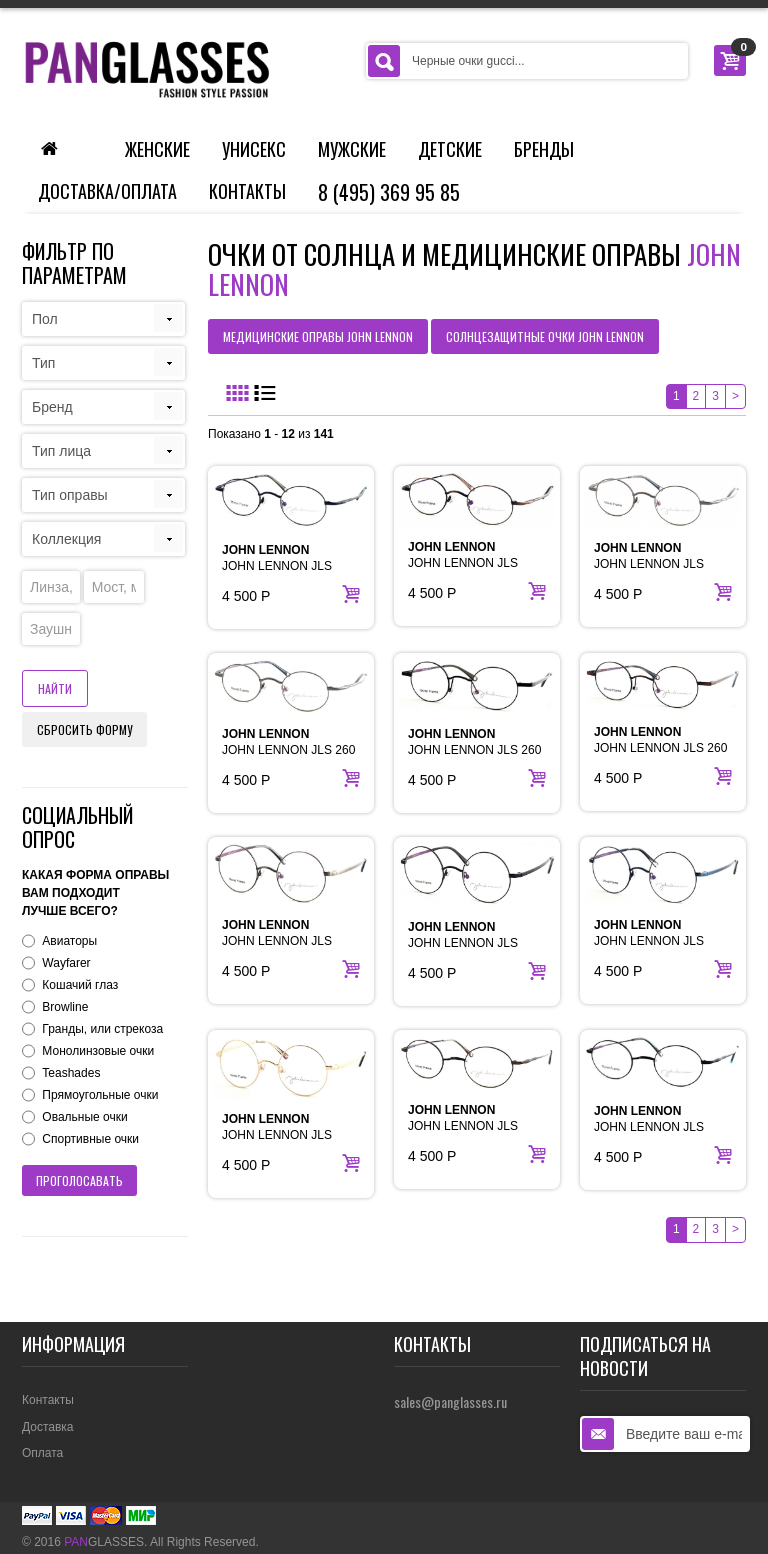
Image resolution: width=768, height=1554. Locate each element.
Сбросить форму (84, 729)
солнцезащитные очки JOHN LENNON (545, 336)
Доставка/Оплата (107, 191)
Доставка (48, 1427)
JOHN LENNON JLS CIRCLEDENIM (649, 941)
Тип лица (61, 451)
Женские (157, 149)
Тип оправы (70, 495)
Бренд (52, 407)
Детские (450, 149)
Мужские (352, 149)
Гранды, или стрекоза (102, 1029)
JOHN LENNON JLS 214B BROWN (463, 563)
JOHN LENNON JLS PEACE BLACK (649, 1127)
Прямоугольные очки (100, 1095)
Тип (43, 363)
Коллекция (66, 539)
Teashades (71, 1073)
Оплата (42, 1453)
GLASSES (104, 1542)
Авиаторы (69, 941)
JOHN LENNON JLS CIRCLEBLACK (463, 943)
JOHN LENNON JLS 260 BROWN (660, 748)
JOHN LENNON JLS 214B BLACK (277, 566)
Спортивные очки (90, 1139)
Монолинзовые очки (98, 1051)
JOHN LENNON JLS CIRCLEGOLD (277, 1135)
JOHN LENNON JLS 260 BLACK (474, 750)
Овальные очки (84, 1117)
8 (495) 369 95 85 (389, 192)
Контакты (247, 191)
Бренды (544, 149)
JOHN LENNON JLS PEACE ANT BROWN (466, 1126)
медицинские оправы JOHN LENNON (318, 336)
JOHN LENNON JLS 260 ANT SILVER (288, 750)
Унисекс (254, 149)
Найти (55, 688)
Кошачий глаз (80, 985)
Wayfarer (66, 963)
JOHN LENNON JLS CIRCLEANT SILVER (278, 941)
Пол (45, 319)
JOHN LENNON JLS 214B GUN (649, 564)
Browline (65, 1007)
